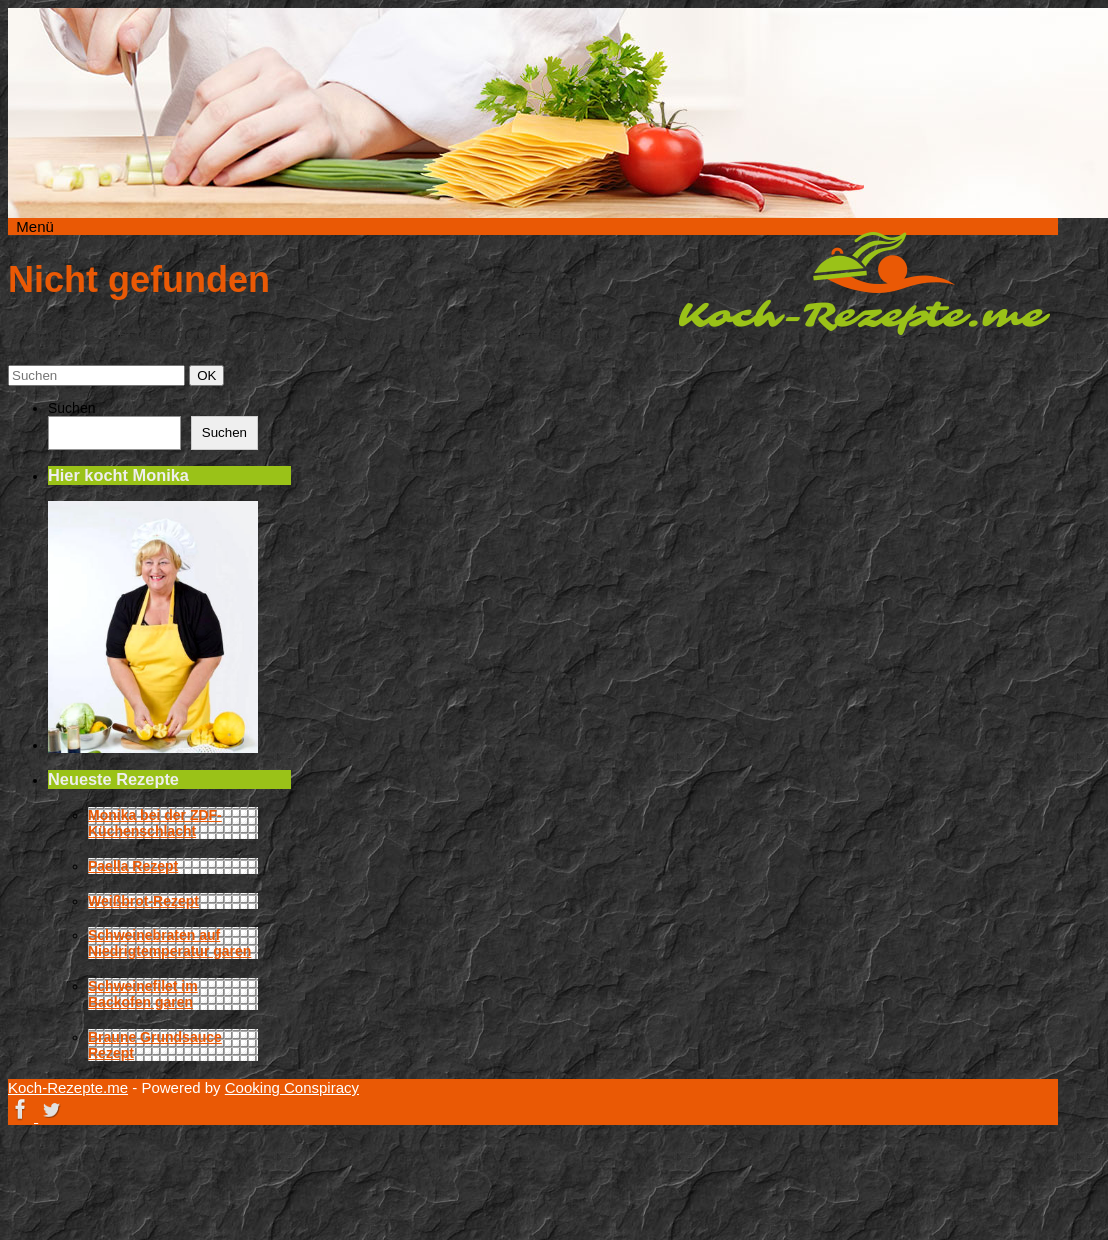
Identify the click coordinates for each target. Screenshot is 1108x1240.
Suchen (71, 408)
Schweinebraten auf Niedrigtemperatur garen (169, 943)
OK (210, 375)
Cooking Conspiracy (292, 1087)
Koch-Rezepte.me (864, 283)
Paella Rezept (133, 866)
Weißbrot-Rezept (143, 901)
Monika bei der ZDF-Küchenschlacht (155, 823)
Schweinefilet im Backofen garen (143, 994)
